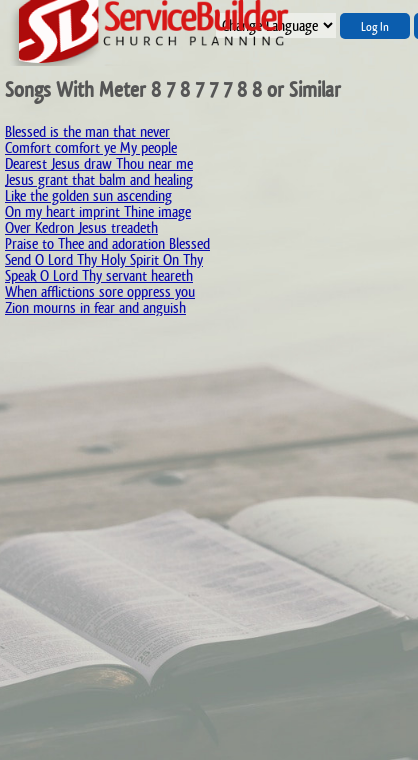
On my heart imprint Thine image (98, 211)
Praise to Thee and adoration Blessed (107, 243)
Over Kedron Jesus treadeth (81, 227)
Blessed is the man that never (87, 131)
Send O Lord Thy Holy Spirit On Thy (104, 259)
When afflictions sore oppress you (100, 291)
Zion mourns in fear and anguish (95, 307)
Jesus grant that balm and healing (99, 179)
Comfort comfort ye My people (91, 147)
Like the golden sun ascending (88, 195)
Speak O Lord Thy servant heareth (99, 275)
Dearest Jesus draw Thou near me (99, 163)
